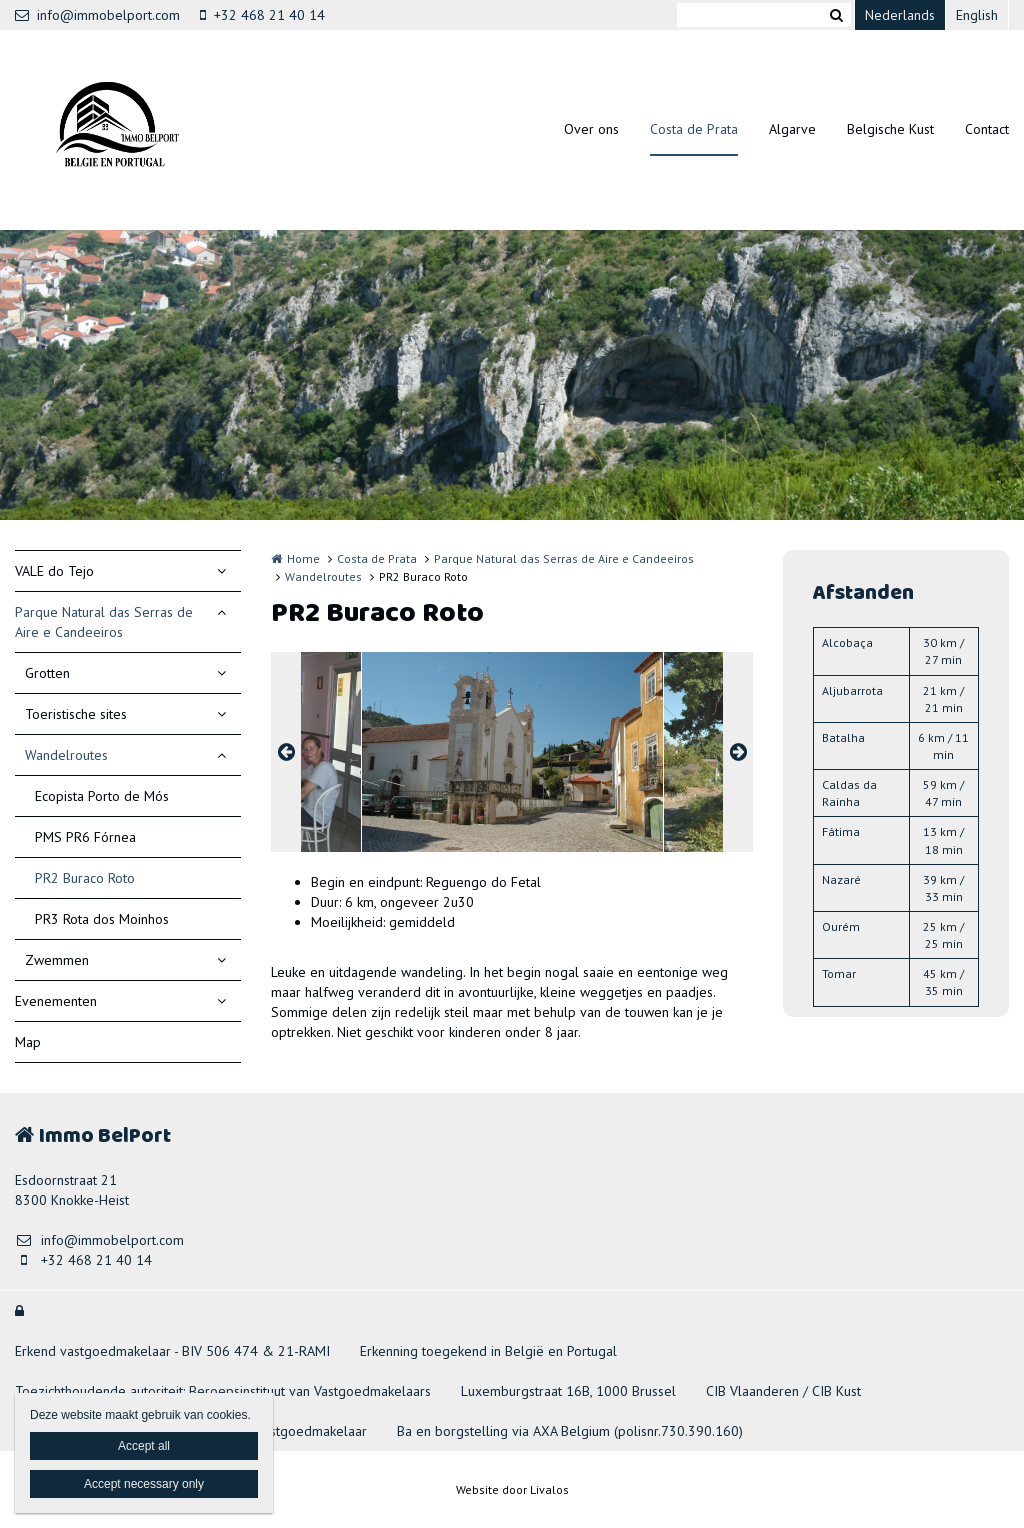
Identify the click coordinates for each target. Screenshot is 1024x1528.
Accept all (144, 1446)
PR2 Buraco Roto (85, 878)
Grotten (47, 673)
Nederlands (900, 15)
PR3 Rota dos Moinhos (102, 919)
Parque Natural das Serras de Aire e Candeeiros (104, 622)
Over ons (591, 129)
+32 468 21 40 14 (262, 15)
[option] (512, 752)
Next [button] (738, 752)
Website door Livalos (512, 1489)
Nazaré (841, 879)
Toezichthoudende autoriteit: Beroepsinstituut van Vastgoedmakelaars (223, 1391)
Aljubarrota (852, 690)
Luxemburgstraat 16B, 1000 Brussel (568, 1391)
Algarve (792, 129)
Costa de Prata (694, 129)
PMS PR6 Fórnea (85, 837)
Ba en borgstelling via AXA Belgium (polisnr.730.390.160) (570, 1431)
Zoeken (836, 15)
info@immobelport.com (97, 15)
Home (303, 558)
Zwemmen (57, 960)
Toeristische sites (76, 714)
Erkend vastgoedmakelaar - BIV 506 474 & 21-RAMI (172, 1351)
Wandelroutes (66, 755)
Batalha (843, 737)
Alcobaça (847, 642)
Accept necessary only (144, 1484)
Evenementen (56, 1001)
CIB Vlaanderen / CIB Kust (783, 1391)
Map (28, 1042)
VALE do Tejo (54, 571)
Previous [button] (286, 752)
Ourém (841, 926)
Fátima (841, 831)
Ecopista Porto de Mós (102, 796)
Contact (987, 129)
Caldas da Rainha (849, 793)
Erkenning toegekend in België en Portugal (488, 1351)
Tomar (839, 973)
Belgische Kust (890, 129)
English (977, 15)
